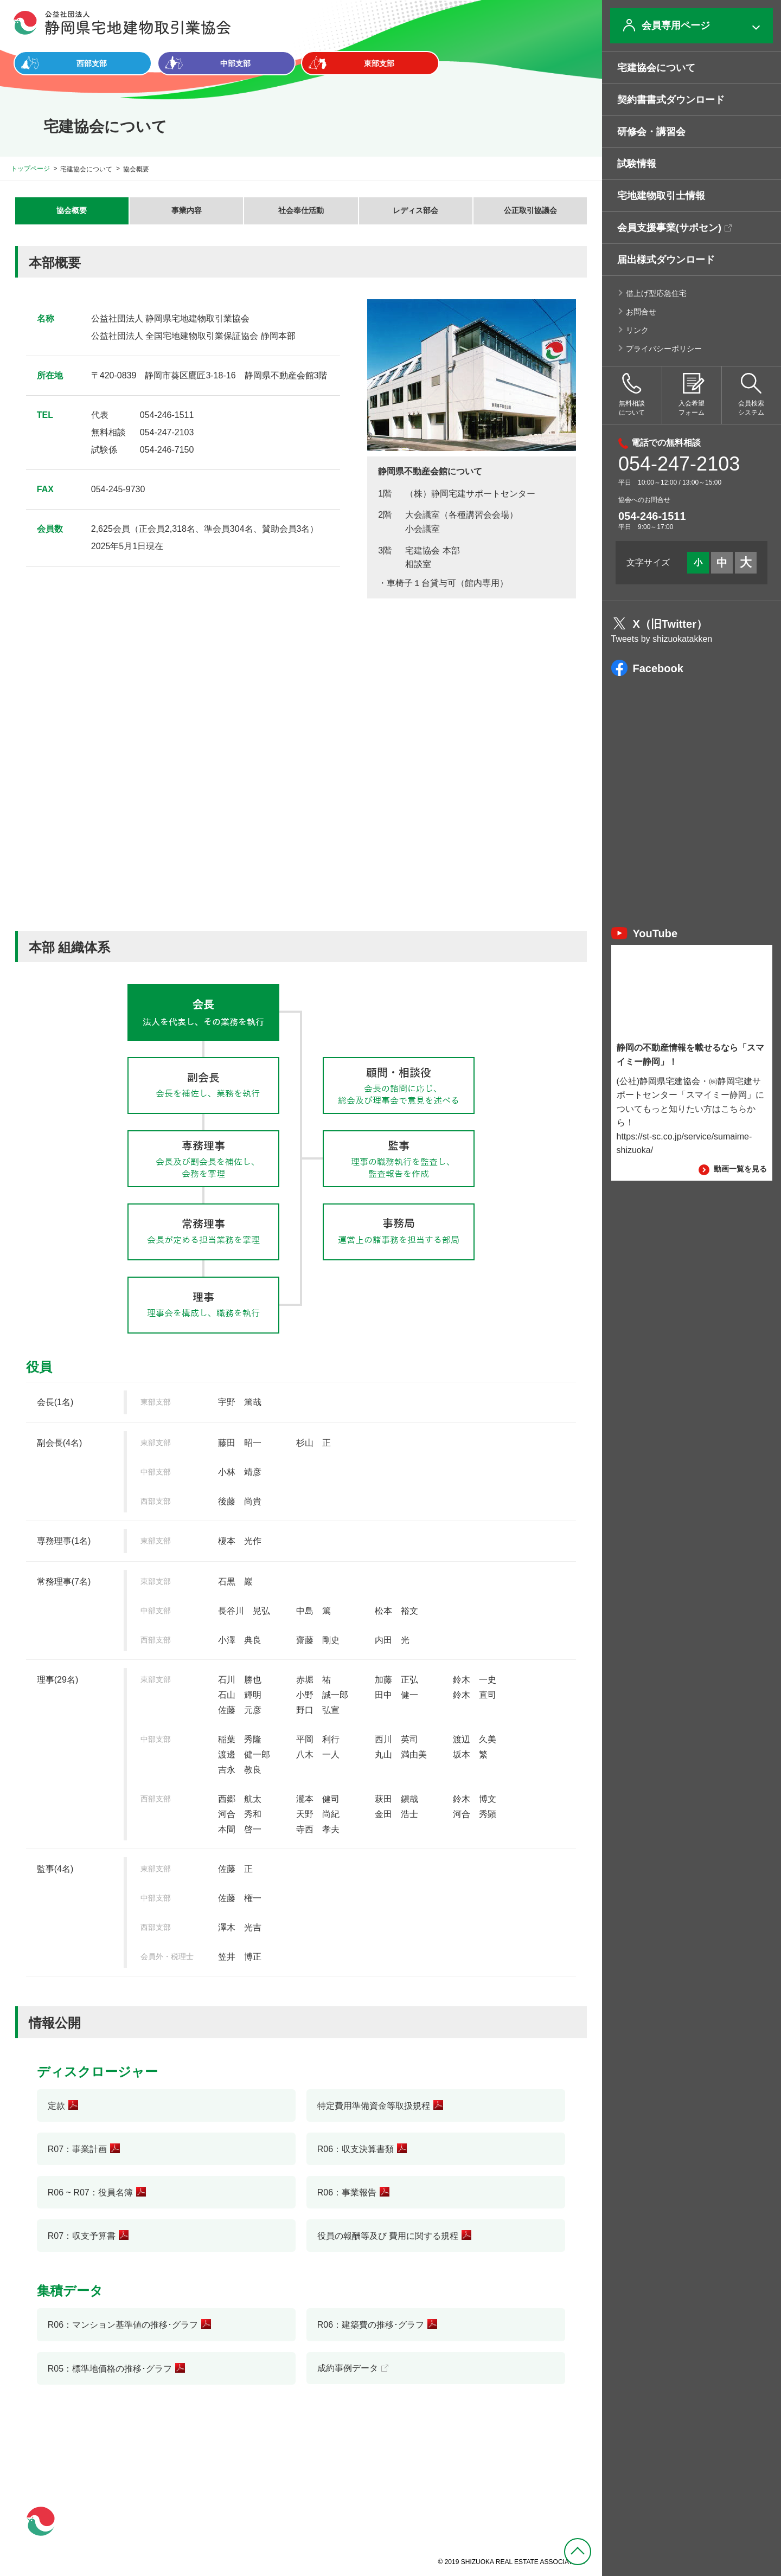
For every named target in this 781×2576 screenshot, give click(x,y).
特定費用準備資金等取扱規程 (373, 2105)
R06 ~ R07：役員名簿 (90, 2192)
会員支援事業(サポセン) (669, 227)
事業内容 (186, 210)
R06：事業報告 (346, 2192)
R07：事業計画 (77, 2149)
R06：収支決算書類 (355, 2149)
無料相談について (632, 394)
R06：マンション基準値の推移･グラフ (123, 2324)
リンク (637, 330)
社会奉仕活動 (301, 210)
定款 (56, 2105)
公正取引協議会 (530, 210)
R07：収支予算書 (82, 2235)
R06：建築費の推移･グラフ (370, 2324)
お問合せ (641, 311)
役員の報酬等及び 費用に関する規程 (387, 2235)
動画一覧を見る (733, 1168)
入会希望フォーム (691, 394)
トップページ (30, 168)
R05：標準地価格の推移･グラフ (110, 2368)
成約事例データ (347, 2368)
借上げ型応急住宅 (656, 293)
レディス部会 (415, 210)
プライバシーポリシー (664, 348)
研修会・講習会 (651, 131)
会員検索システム (751, 394)
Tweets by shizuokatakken (662, 638)
